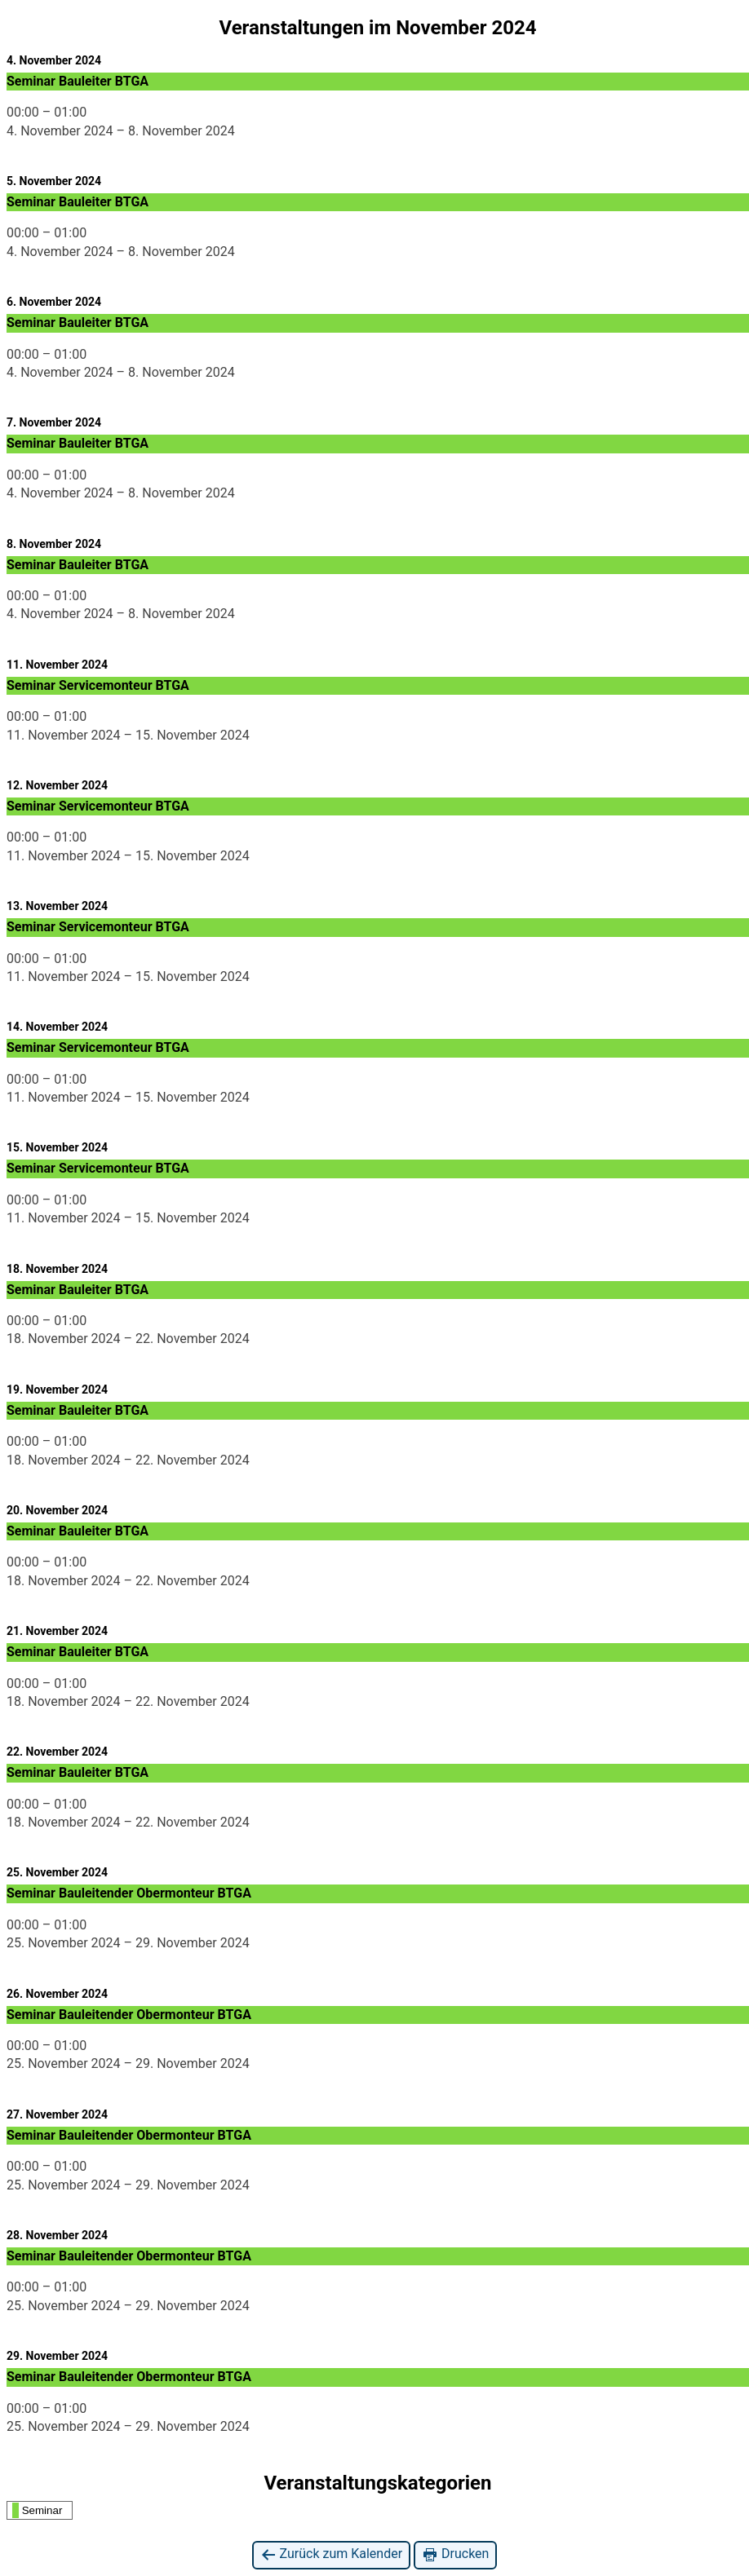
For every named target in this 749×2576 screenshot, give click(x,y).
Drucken (455, 2554)
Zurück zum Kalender (331, 2554)
